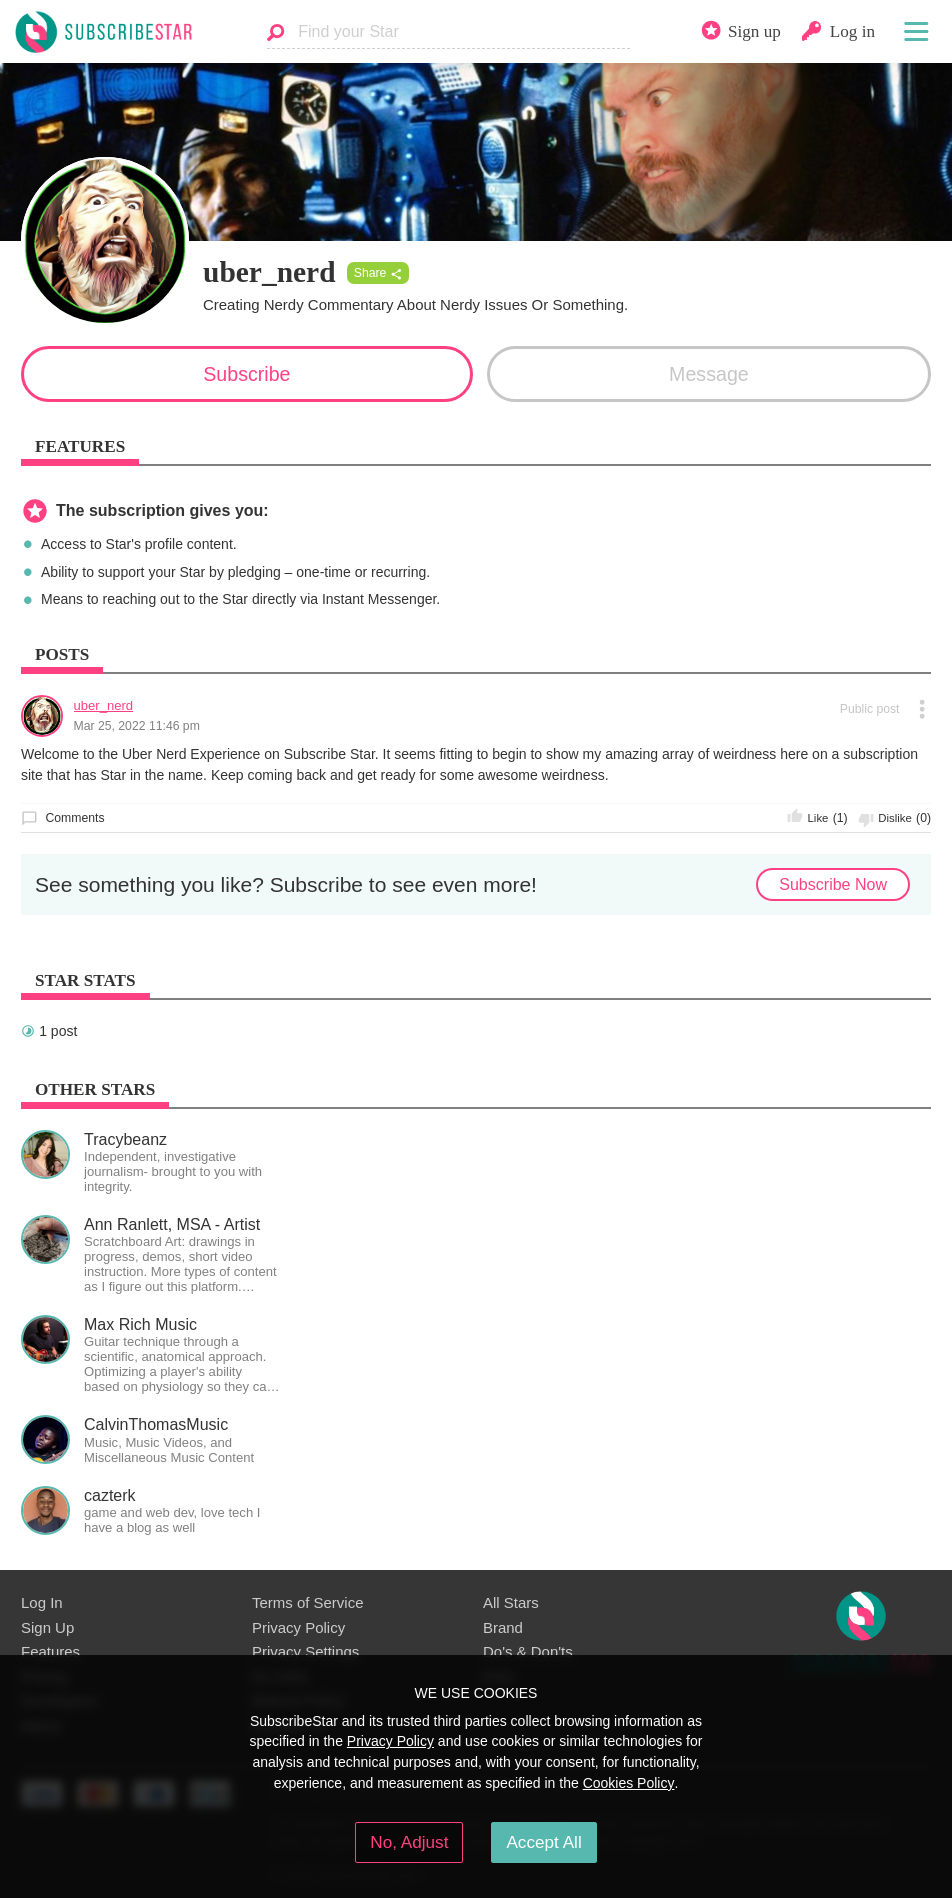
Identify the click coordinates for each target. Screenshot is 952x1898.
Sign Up (47, 1627)
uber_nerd (104, 705)
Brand (503, 1627)
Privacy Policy (298, 1627)
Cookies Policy (629, 1783)
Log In (42, 1602)
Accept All (543, 1842)
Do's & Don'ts (528, 1651)
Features (50, 1651)
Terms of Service (307, 1602)
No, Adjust (409, 1842)
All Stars (511, 1602)
